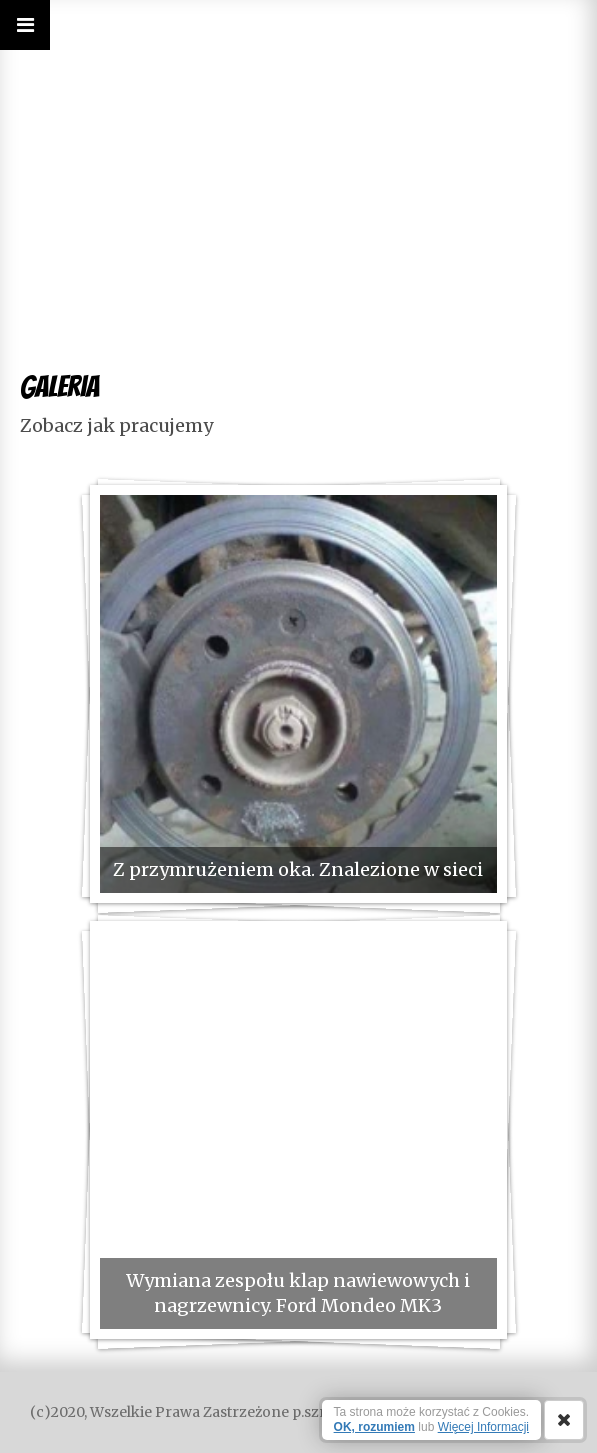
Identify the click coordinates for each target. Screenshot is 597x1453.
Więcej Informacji (483, 1427)
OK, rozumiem (374, 1427)
